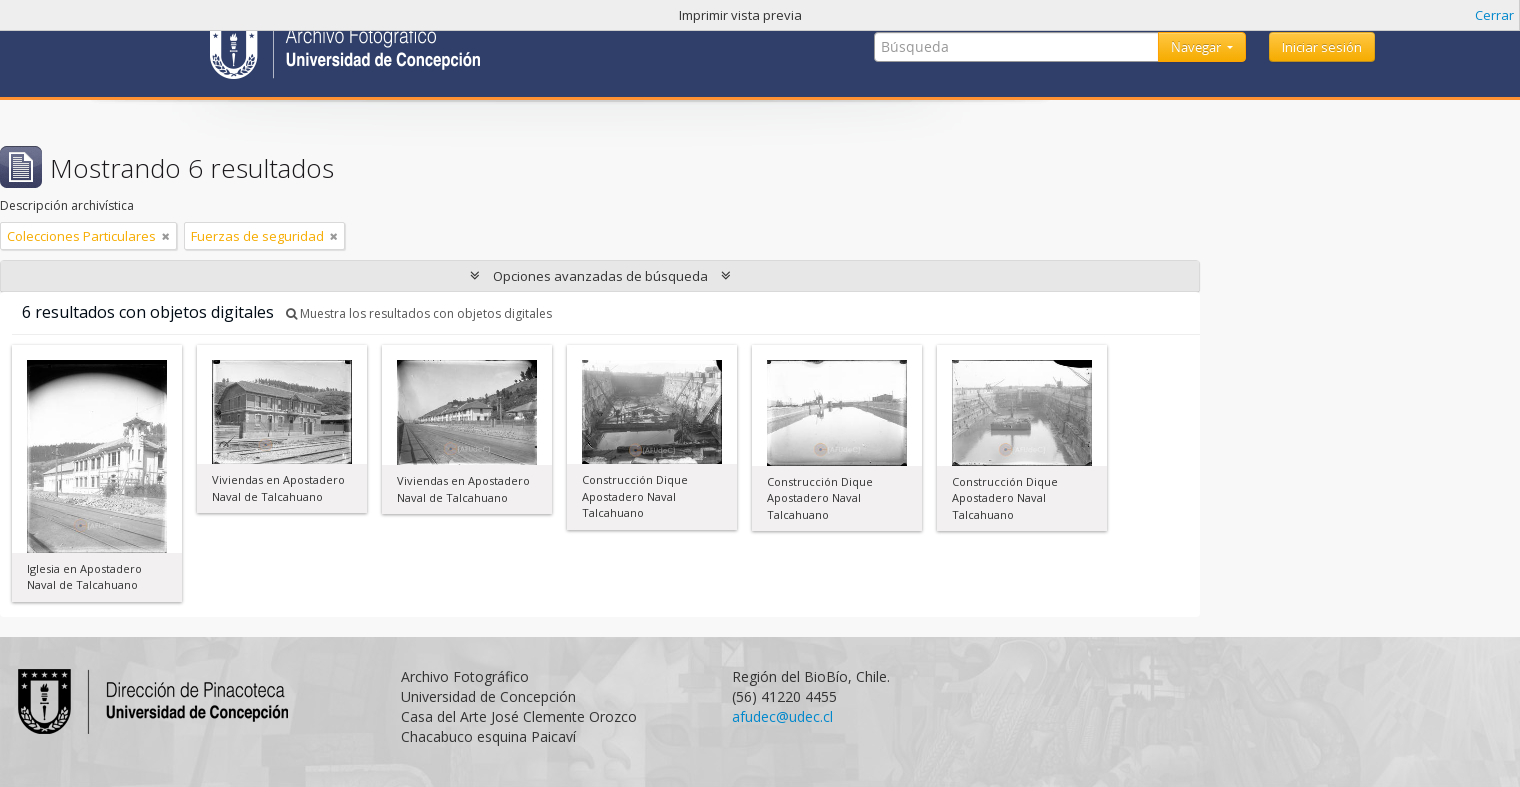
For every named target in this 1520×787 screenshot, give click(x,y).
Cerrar (1494, 15)
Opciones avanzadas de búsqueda (600, 276)
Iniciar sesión (1322, 47)
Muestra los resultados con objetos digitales (419, 313)
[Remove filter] (166, 236)
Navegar (1197, 47)
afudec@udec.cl (782, 716)
